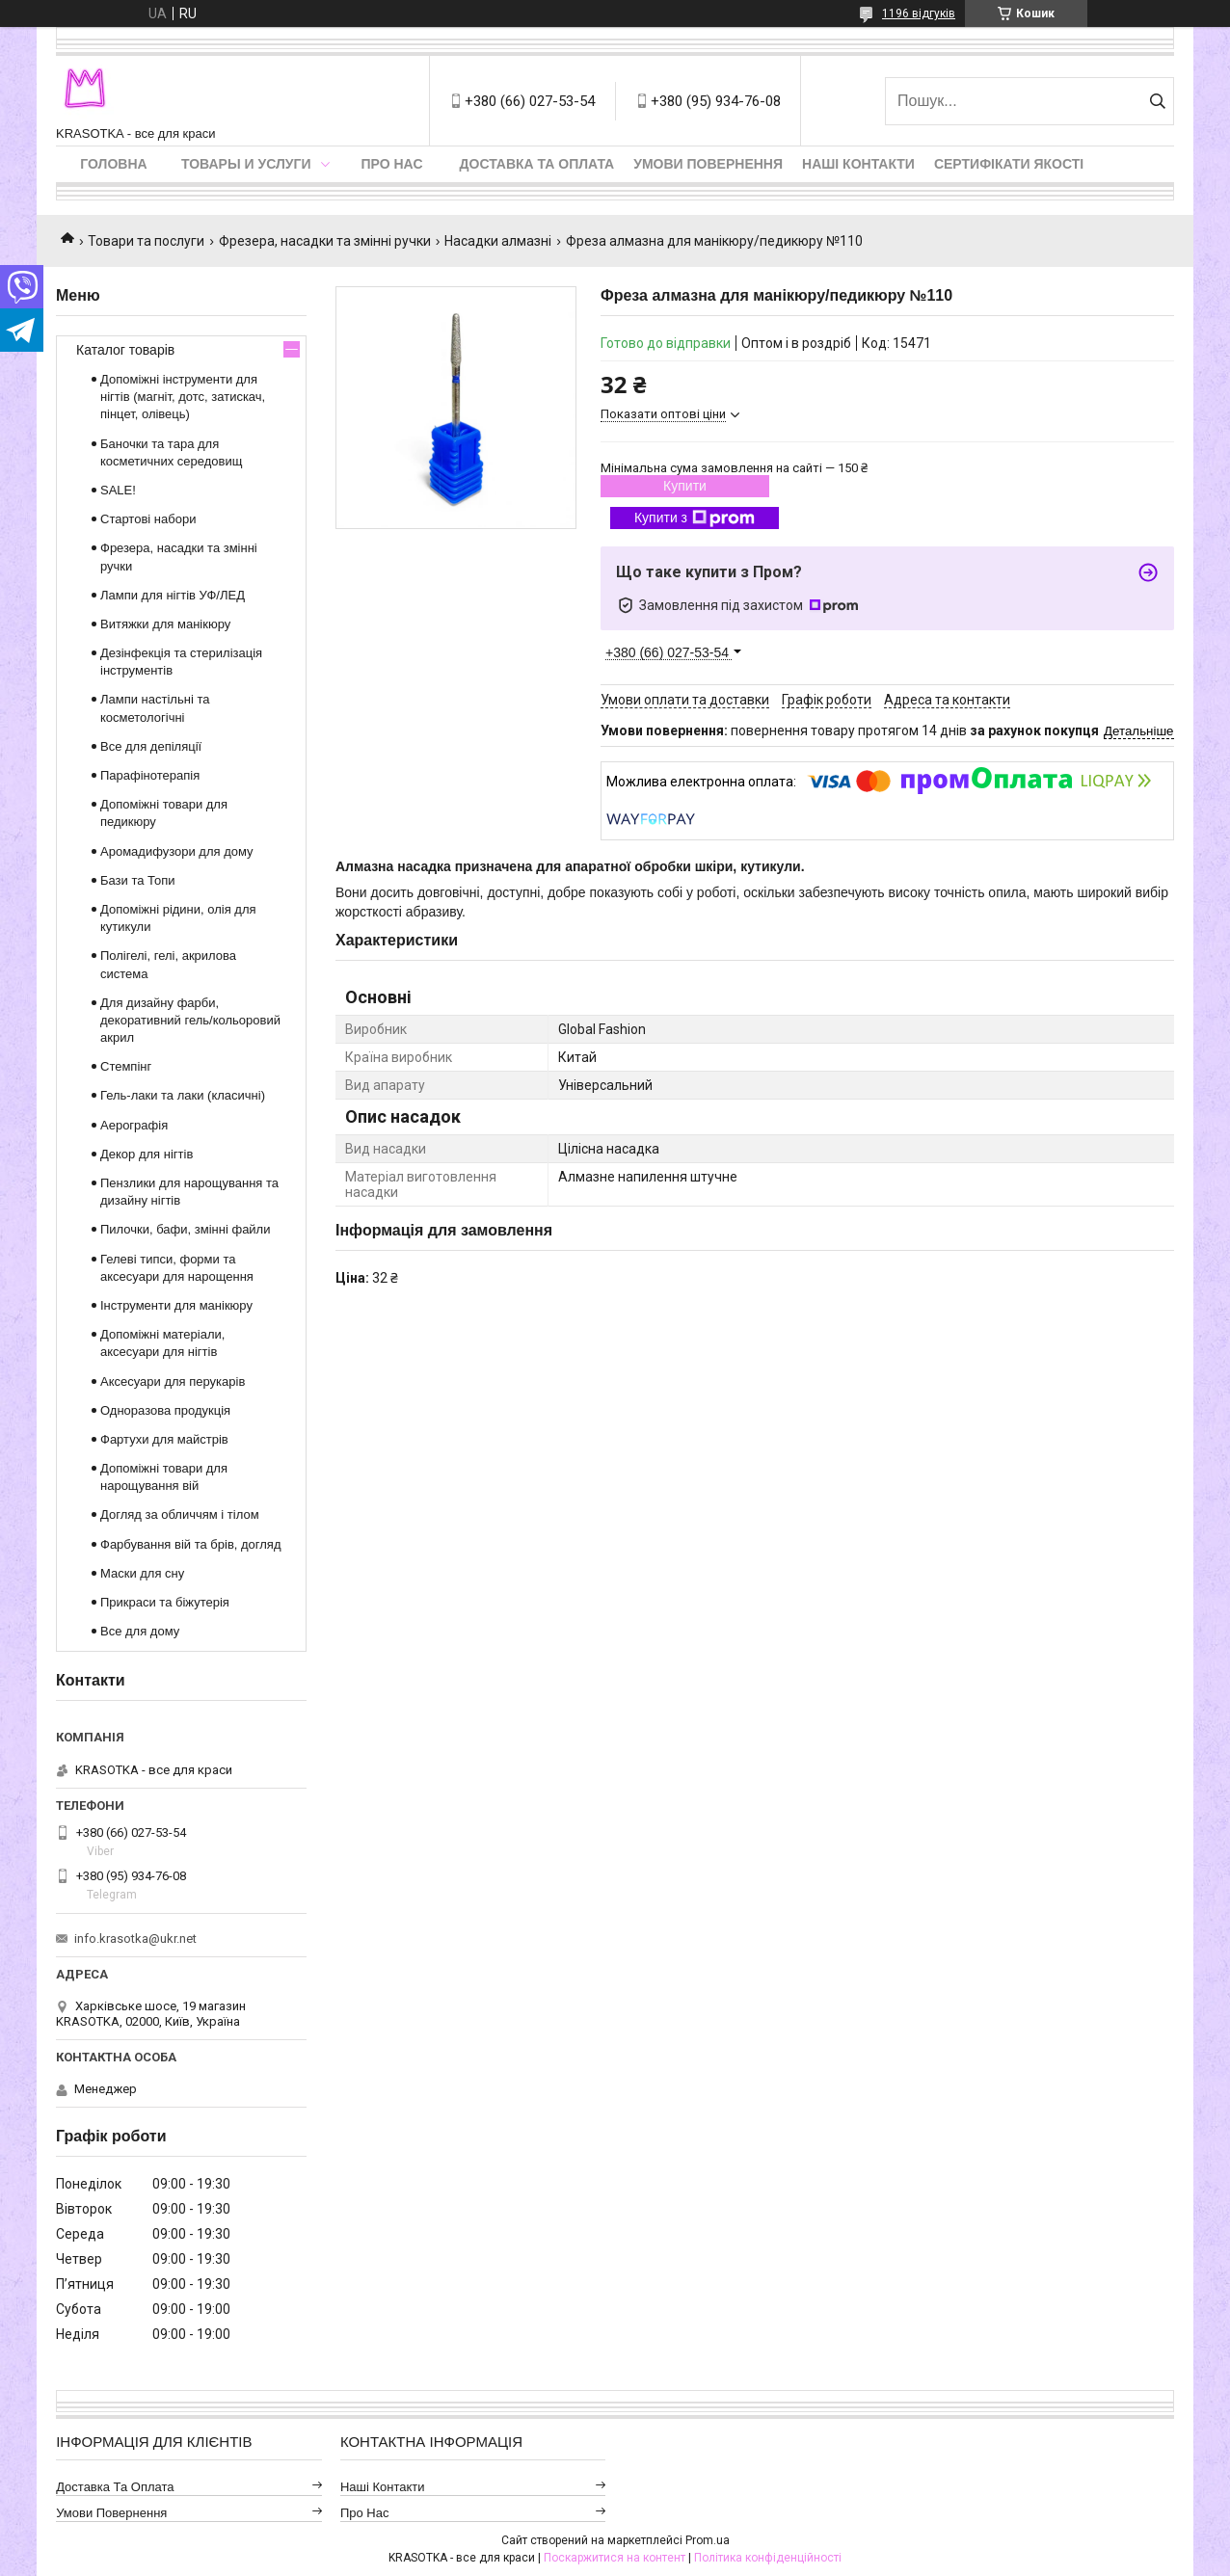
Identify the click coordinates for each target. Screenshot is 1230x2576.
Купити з (694, 518)
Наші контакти (858, 164)
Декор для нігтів (146, 1154)
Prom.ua (707, 2540)
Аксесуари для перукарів (172, 1381)
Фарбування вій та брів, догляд (190, 1544)
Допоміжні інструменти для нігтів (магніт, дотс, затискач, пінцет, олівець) (182, 396)
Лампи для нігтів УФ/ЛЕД (172, 595)
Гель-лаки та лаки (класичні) (182, 1095)
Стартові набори (148, 519)
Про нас (392, 164)
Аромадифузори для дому (177, 851)
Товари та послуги (146, 241)
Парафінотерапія (150, 775)
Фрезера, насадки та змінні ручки (325, 241)
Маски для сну (142, 1573)
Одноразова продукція (165, 1410)
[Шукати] (1157, 101)
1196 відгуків (918, 13)
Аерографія (134, 1125)
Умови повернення (708, 164)
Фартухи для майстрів (164, 1439)
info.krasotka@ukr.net (135, 1938)
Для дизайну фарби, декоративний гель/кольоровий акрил (190, 1020)
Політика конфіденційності (768, 2557)
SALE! (118, 490)
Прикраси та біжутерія (164, 1602)
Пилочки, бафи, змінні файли (185, 1229)
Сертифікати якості (1008, 164)
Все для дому (139, 1631)
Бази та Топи (137, 880)
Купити (685, 485)
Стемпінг (125, 1066)
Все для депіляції (150, 746)
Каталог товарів (125, 350)
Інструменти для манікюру (176, 1305)
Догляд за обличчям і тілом (179, 1514)
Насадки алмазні (497, 241)
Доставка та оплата (537, 164)
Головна (113, 164)
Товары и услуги (246, 164)
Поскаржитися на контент (614, 2557)
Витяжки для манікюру (165, 624)
